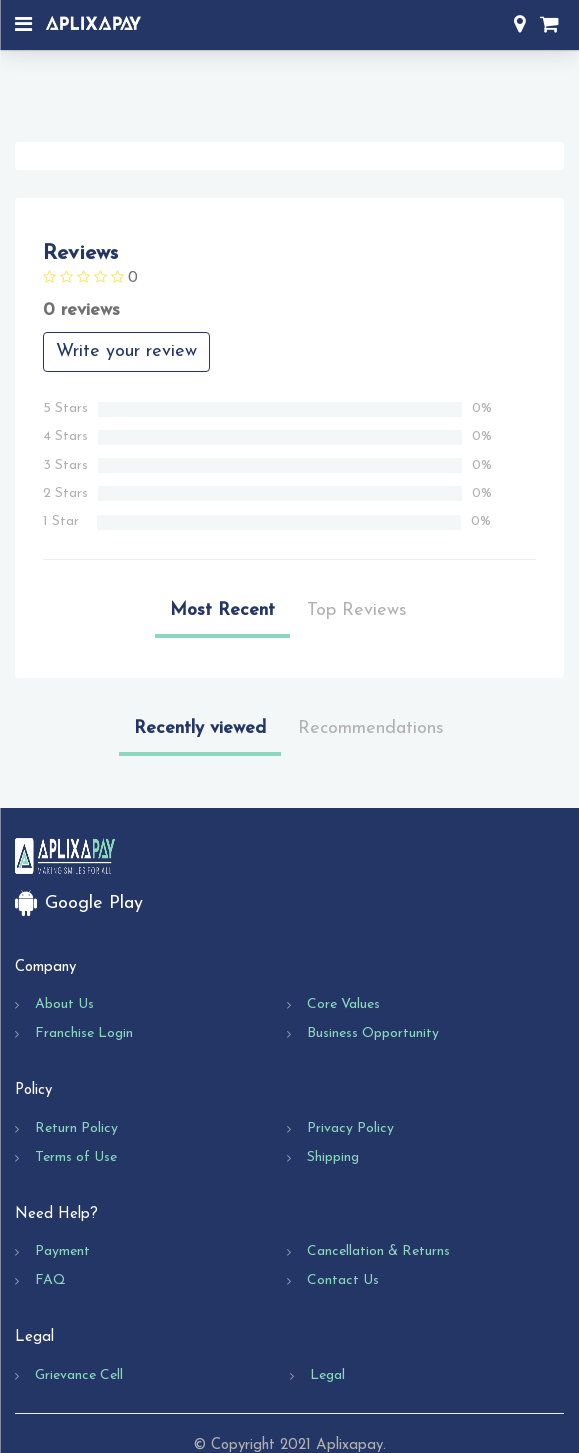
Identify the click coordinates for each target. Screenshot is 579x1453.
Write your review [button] (126, 351)
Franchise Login (84, 1033)
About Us (64, 1004)
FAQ (50, 1280)
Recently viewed (200, 728)
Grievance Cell (79, 1375)
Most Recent (222, 610)
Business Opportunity (373, 1033)
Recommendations (371, 728)
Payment (62, 1251)
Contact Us (343, 1280)
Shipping (333, 1157)
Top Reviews (357, 610)
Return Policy (76, 1128)
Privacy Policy (350, 1128)
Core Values (343, 1004)
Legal (327, 1375)
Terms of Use (76, 1157)
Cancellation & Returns (378, 1251)
